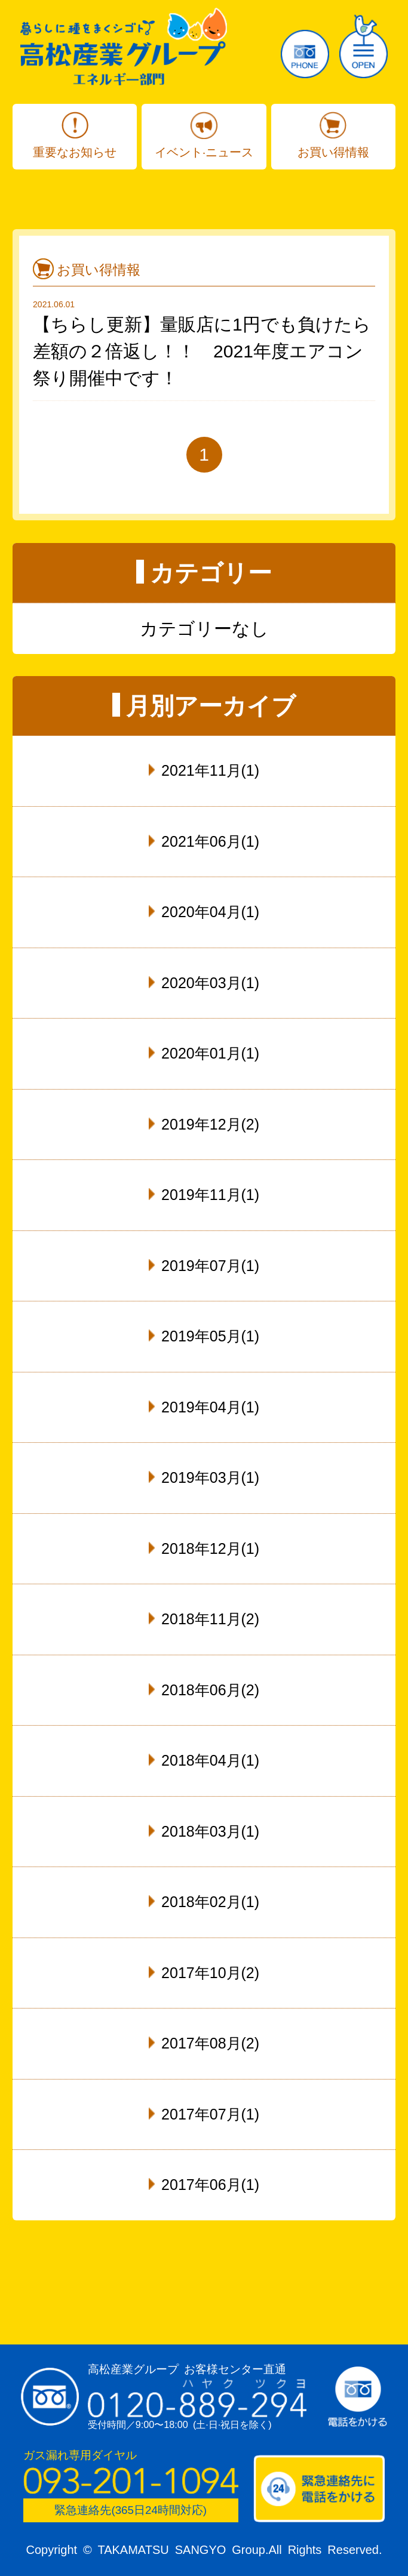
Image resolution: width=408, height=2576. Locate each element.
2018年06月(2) (210, 1690)
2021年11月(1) (210, 770)
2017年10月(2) (210, 1972)
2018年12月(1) (210, 1548)
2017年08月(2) (210, 2043)
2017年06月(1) (210, 2184)
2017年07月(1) (210, 2114)
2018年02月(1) (210, 1901)
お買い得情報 (333, 152)
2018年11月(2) (210, 1619)
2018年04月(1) (210, 1760)
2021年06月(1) (210, 841)
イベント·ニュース (204, 152)
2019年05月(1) (210, 1336)
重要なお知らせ (74, 152)
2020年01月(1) (210, 1053)
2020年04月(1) (210, 911)
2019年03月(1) (210, 1477)
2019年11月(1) (210, 1194)
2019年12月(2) (210, 1124)
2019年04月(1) (210, 1407)
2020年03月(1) (210, 982)
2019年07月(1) (210, 1265)
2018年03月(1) (210, 1831)
